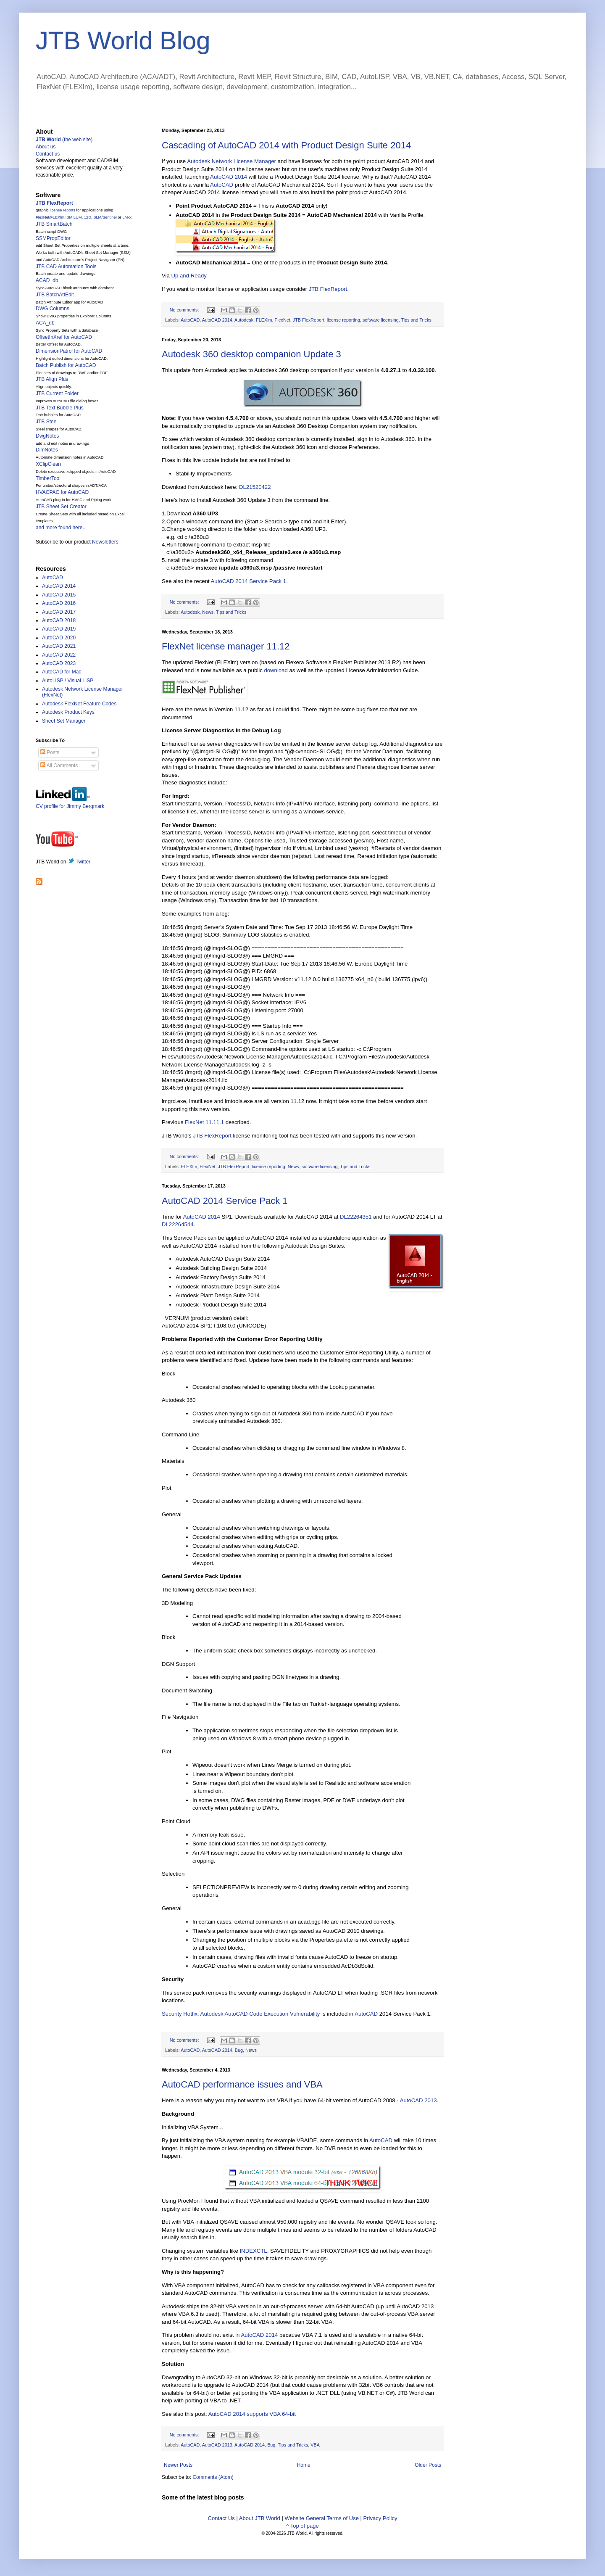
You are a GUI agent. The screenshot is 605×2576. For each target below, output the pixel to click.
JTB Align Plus (52, 379)
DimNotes (47, 450)
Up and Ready (189, 275)
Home (303, 2465)
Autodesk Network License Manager (231, 161)
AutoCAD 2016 (59, 603)
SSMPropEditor (53, 238)
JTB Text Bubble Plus (60, 408)
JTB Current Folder (57, 393)
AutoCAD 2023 (59, 663)
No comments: (185, 309)
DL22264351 (356, 1217)
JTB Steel (47, 422)
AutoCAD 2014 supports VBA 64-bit (252, 2414)
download (275, 670)
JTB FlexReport (328, 289)
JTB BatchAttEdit (55, 295)
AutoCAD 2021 (59, 646)
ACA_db (45, 323)
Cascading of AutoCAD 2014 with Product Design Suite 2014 (286, 145)
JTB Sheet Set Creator (61, 506)
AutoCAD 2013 (418, 2100)
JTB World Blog (123, 40)
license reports (62, 210)
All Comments (59, 765)
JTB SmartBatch (54, 224)
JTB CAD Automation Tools (66, 266)
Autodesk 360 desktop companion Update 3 (251, 354)
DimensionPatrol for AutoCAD (69, 351)
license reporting (343, 319)
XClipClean (48, 464)
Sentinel (110, 217)
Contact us (48, 154)
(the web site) (64, 140)
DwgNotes (47, 436)
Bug (239, 2050)
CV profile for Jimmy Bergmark (70, 803)
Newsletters (105, 542)
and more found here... (61, 528)
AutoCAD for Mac (61, 672)
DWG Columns (52, 308)
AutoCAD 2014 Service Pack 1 (249, 581)
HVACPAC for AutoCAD (62, 492)
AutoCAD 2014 (228, 177)
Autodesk (243, 319)
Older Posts (428, 2465)
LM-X (127, 217)
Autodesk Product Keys (68, 712)
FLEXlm (264, 319)
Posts (49, 752)
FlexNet (282, 319)
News (207, 612)
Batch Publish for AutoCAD (66, 365)
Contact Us (221, 2518)
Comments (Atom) (212, 2477)
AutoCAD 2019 (59, 629)
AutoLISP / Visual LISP (67, 681)
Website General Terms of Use (321, 2518)
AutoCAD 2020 (59, 638)
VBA (315, 2444)
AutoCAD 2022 (59, 655)
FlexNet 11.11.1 (204, 1122)
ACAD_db (47, 280)
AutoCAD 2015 (59, 595)
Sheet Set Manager (63, 721)
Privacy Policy (380, 2518)
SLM (97, 217)
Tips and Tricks (416, 319)
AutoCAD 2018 (59, 620)
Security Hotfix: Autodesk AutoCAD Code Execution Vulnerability (241, 2014)
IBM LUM (74, 217)
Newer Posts (178, 2465)
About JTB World (259, 2518)
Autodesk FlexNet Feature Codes (79, 704)
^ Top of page (302, 2526)
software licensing (381, 319)
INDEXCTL (253, 2251)
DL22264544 (178, 1224)
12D (87, 217)
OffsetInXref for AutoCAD (64, 337)
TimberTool (48, 478)
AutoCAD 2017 (59, 612)
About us (45, 147)
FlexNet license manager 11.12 (226, 646)
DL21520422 (255, 487)
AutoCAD (221, 185)
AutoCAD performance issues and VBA (242, 2084)
